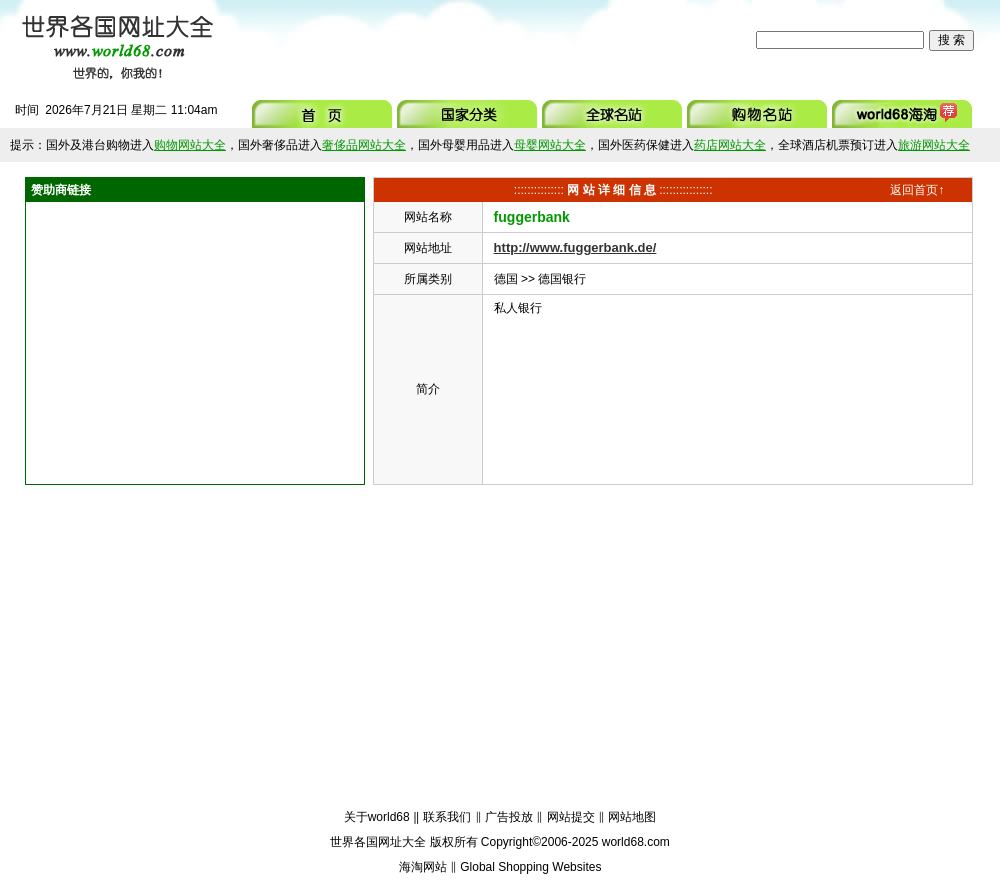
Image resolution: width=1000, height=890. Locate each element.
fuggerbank (532, 217)
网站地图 (632, 817)
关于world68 (377, 817)
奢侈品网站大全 (364, 145)
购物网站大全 (190, 145)
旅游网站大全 (934, 145)
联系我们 (447, 817)
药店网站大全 (730, 145)
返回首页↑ (917, 190)
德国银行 (562, 279)
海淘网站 (423, 867)
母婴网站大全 (550, 145)
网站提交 (571, 817)
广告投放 (509, 817)
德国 (506, 279)
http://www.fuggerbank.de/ (575, 247)
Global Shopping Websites (530, 867)
